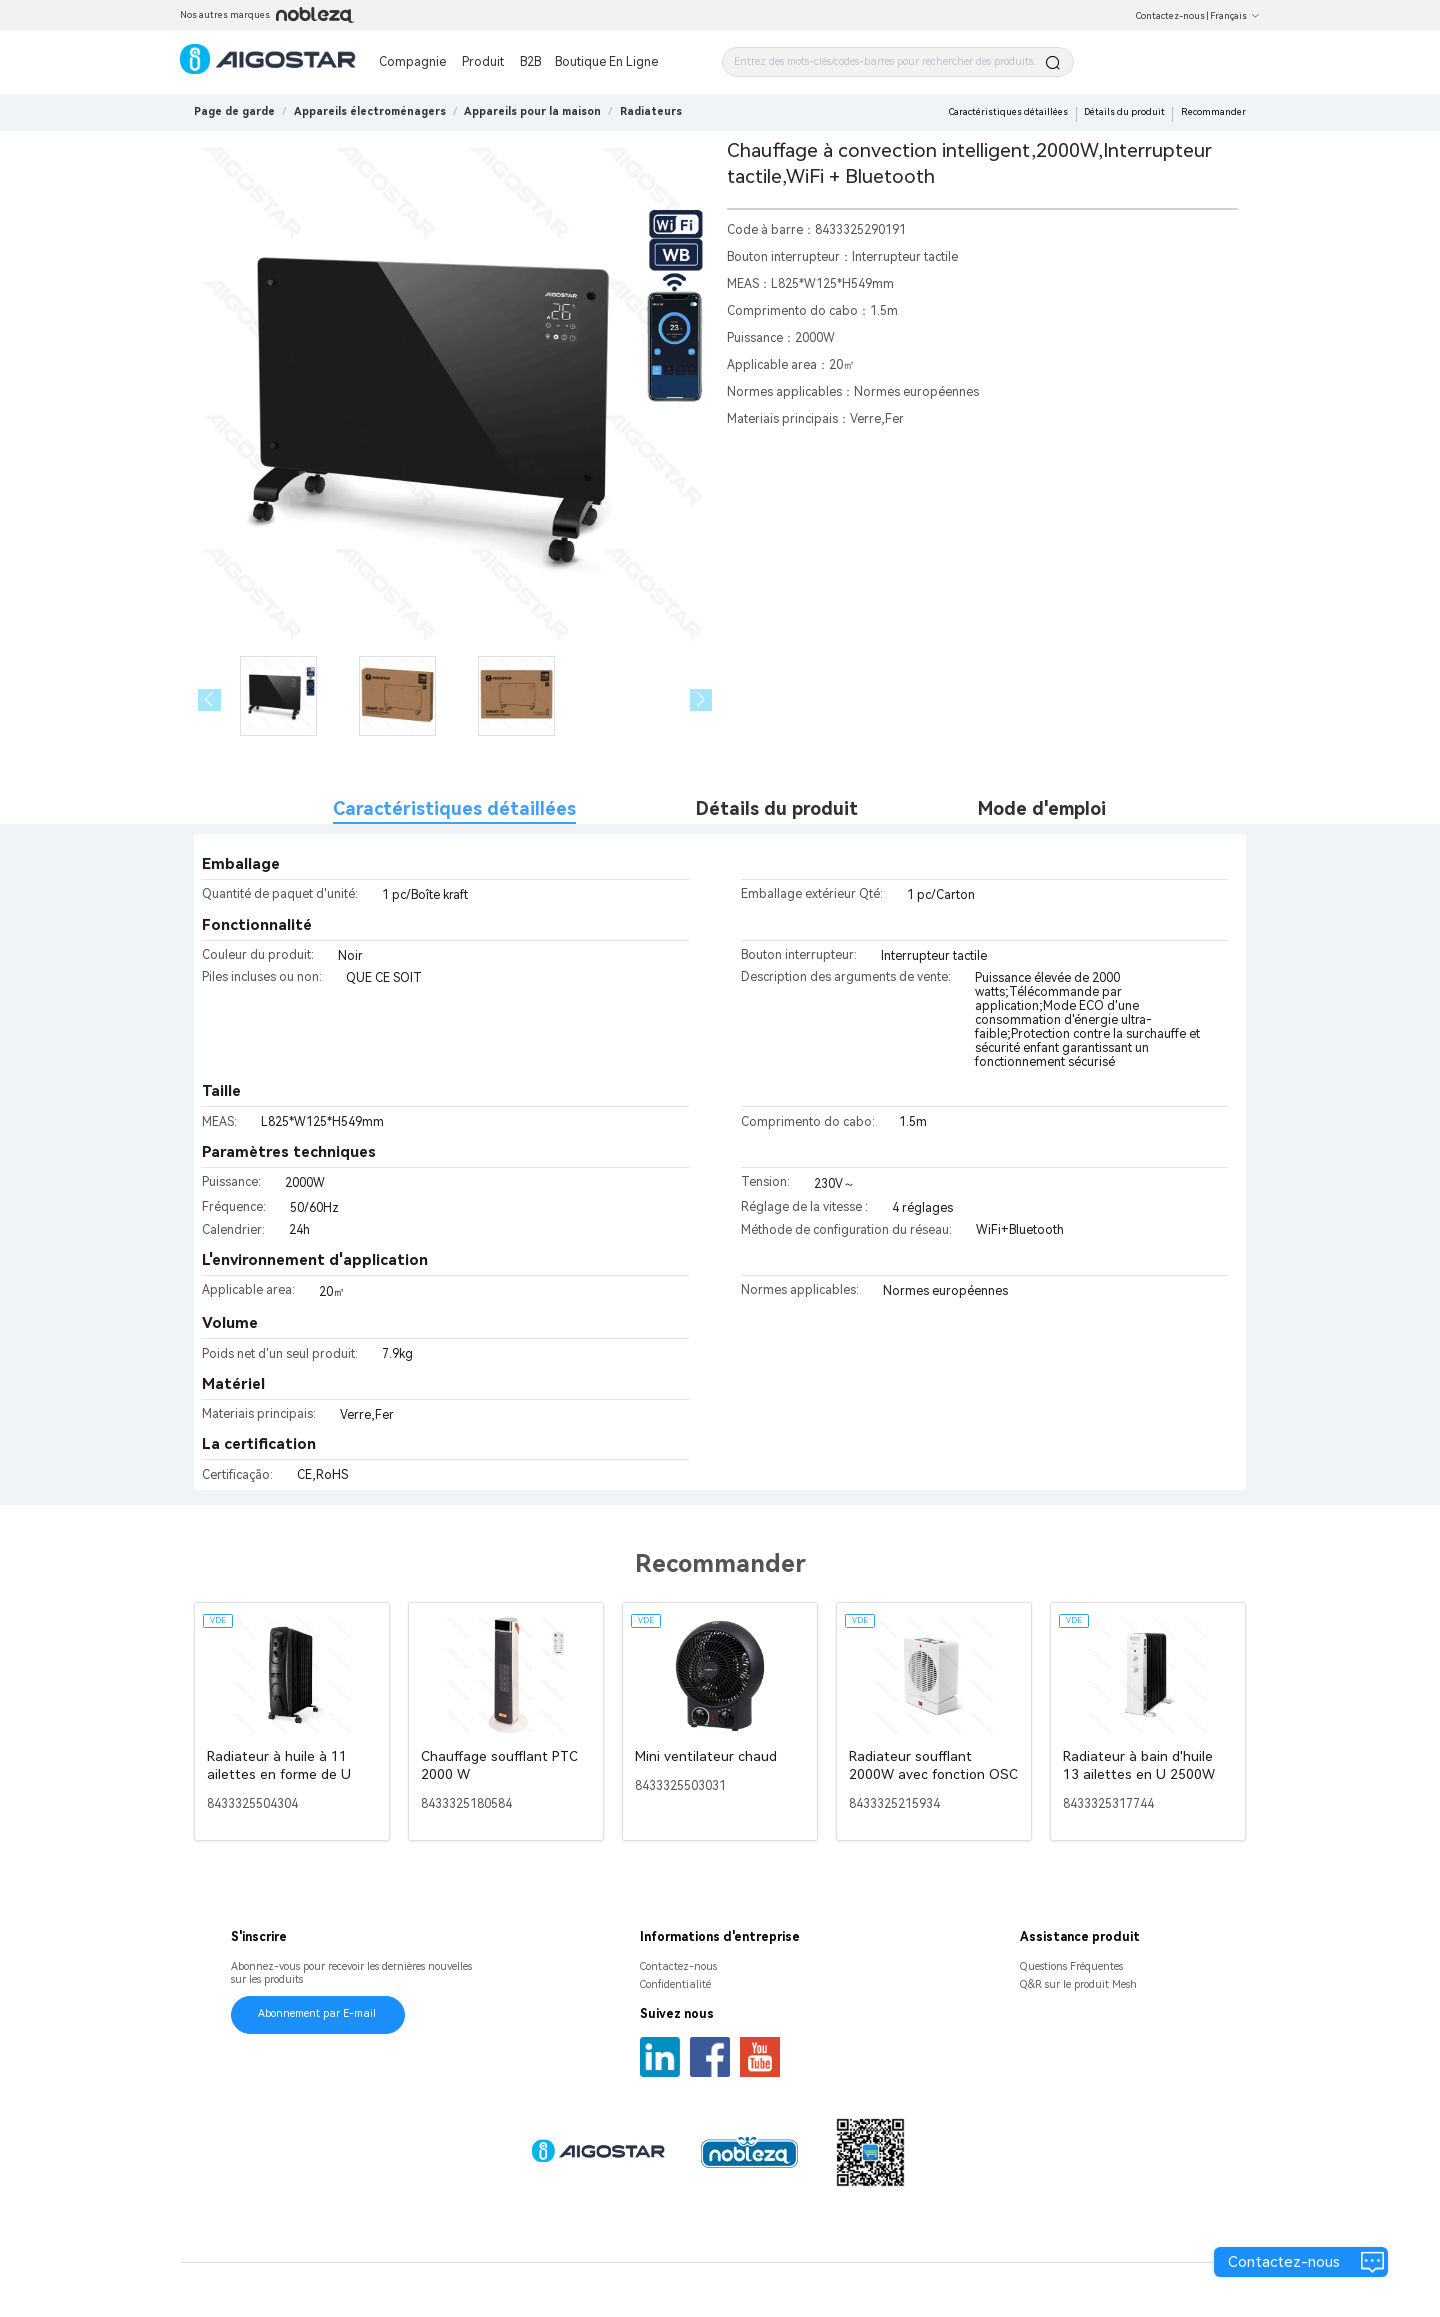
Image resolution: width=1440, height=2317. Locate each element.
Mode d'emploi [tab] (1042, 808)
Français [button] (1235, 16)
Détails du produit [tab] (777, 808)
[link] (370, 111)
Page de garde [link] (234, 111)
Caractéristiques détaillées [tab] (454, 808)
